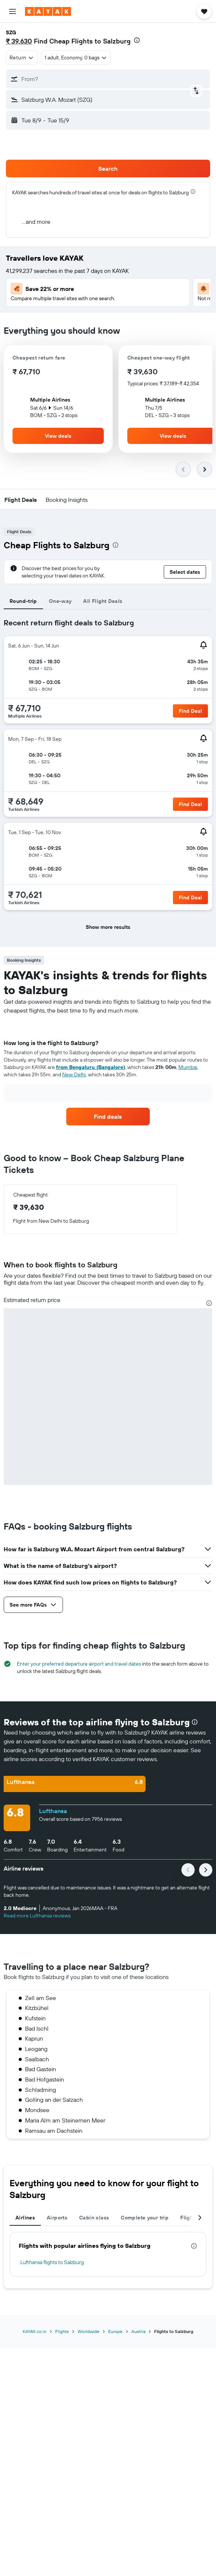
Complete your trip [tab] (145, 2217)
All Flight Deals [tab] (102, 601)
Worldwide (88, 2331)
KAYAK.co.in (34, 2331)
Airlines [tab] (25, 2217)
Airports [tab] (57, 2217)
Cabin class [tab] (94, 2217)
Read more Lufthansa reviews (37, 1915)
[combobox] (22, 57)
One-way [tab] (60, 601)
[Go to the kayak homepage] (48, 11)
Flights (62, 2331)
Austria (138, 2331)
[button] (12, 11)
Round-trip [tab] (23, 601)
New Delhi (74, 1074)
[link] (108, 1116)
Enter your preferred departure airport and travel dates (79, 1663)
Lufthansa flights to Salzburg (52, 2262)
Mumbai (187, 1067)
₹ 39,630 (19, 41)
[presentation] (137, 40)
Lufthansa (53, 1811)
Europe (115, 2331)
